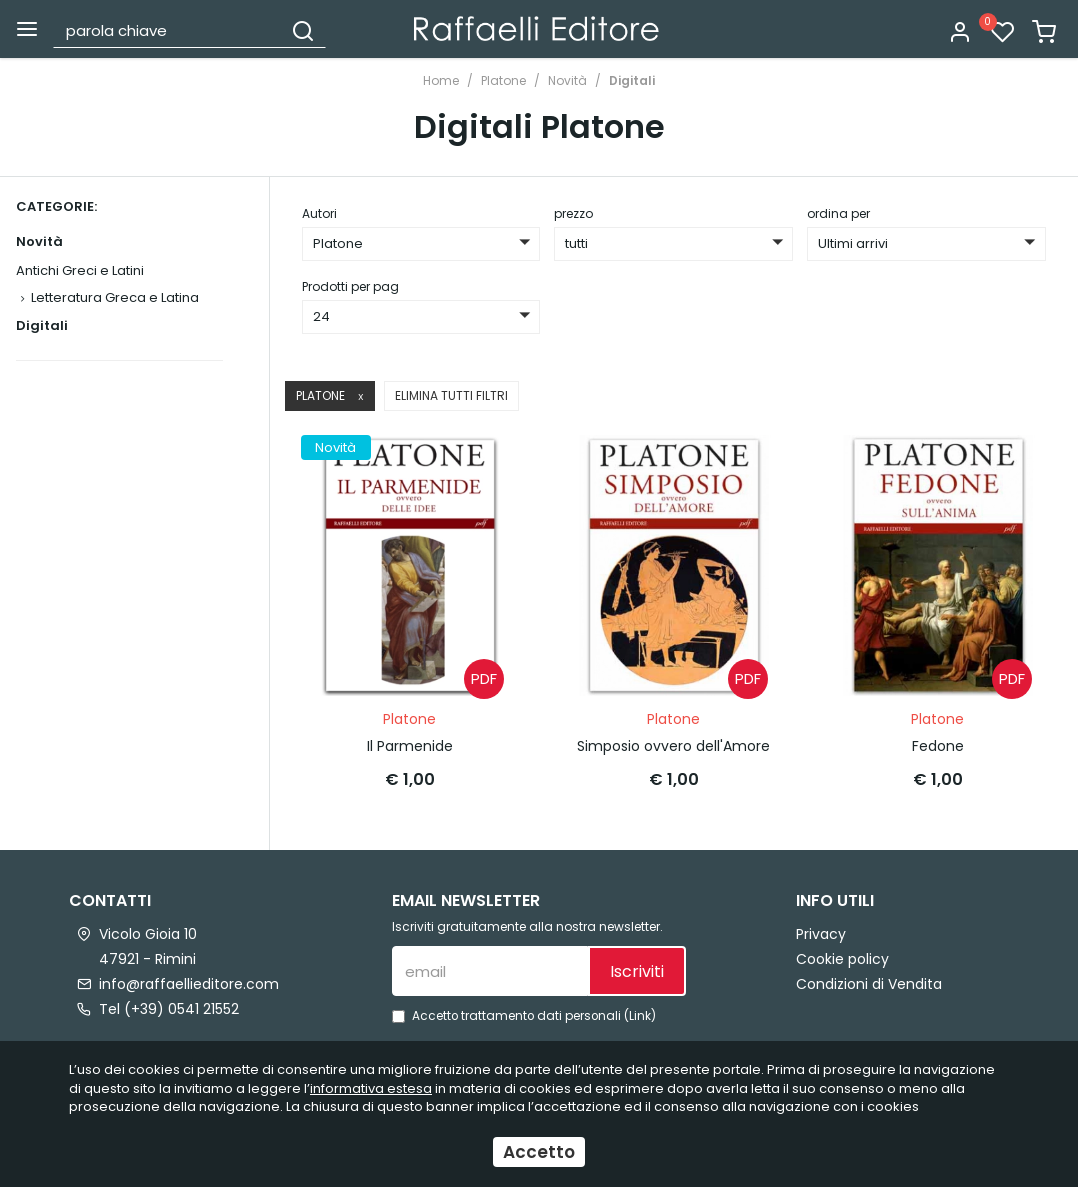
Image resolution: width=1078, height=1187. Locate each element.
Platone (503, 80)
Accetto (539, 1152)
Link (640, 1016)
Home (441, 80)
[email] (489, 971)
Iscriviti (637, 971)
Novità (567, 80)
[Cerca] (303, 30)
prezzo (573, 213)
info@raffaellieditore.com (189, 984)
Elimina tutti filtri (451, 395)
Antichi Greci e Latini (80, 270)
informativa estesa (371, 1088)
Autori (319, 213)
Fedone (938, 746)
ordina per (838, 213)
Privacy (821, 934)
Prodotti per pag (350, 286)
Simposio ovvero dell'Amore (673, 746)
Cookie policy (842, 959)
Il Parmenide (410, 746)
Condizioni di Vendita (869, 984)
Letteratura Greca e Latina (115, 297)
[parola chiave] (168, 30)
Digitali (632, 80)
